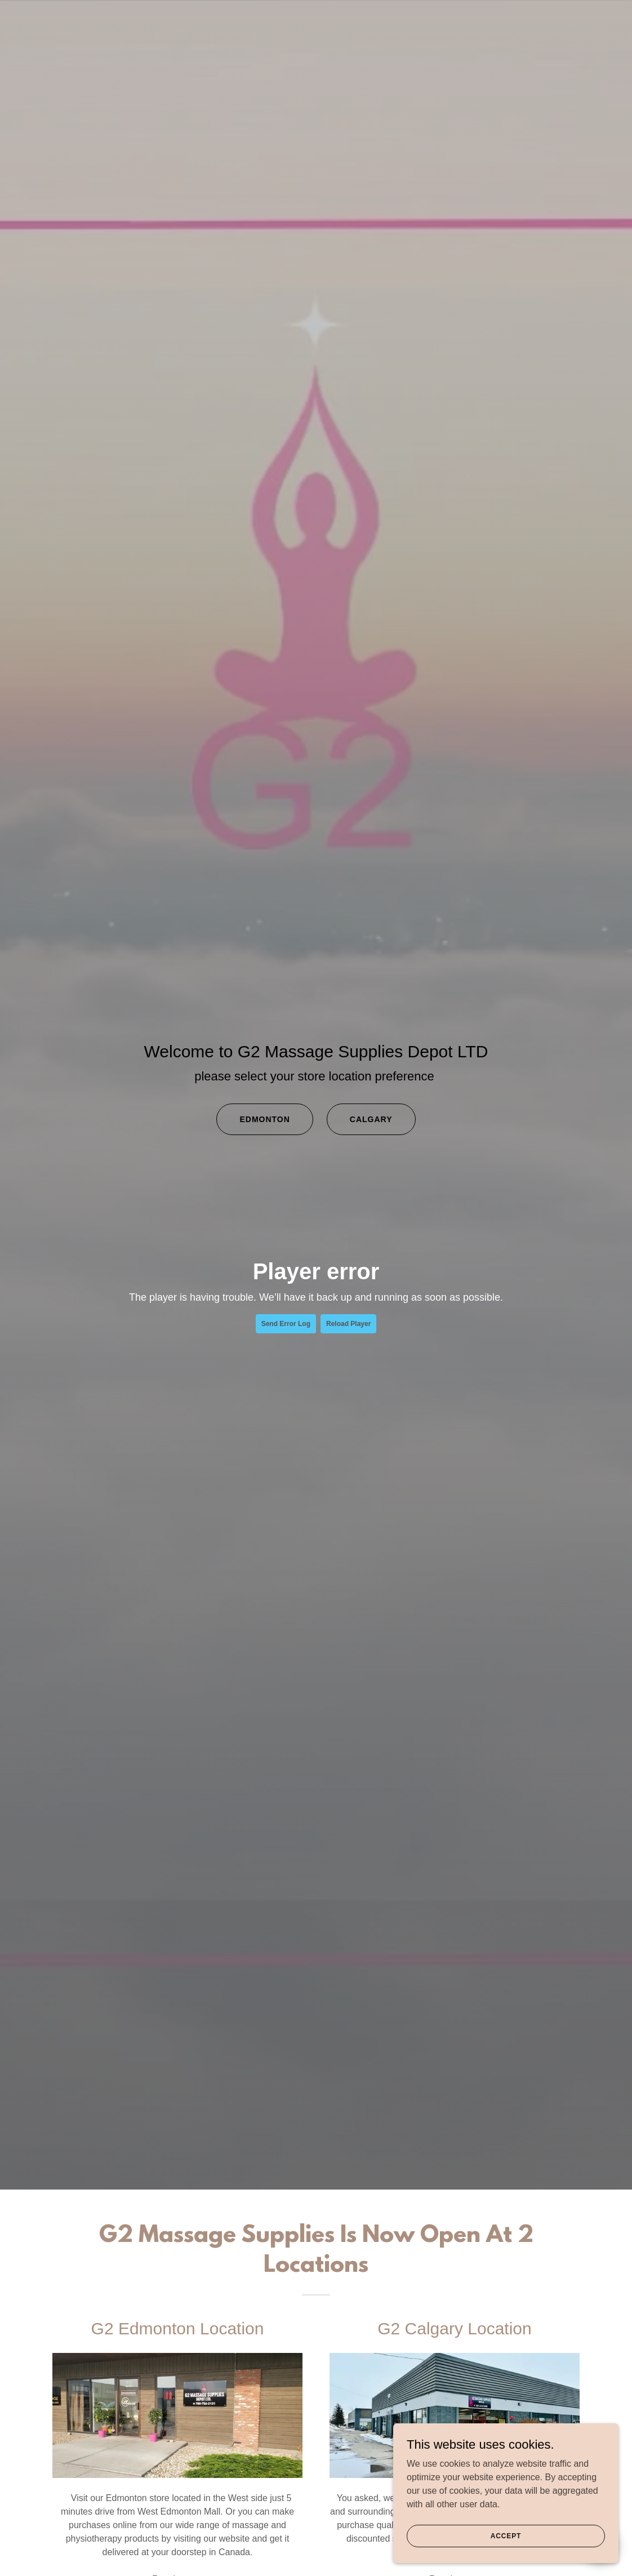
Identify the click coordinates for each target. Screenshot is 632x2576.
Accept (506, 2535)
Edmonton (264, 1119)
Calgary (371, 1119)
